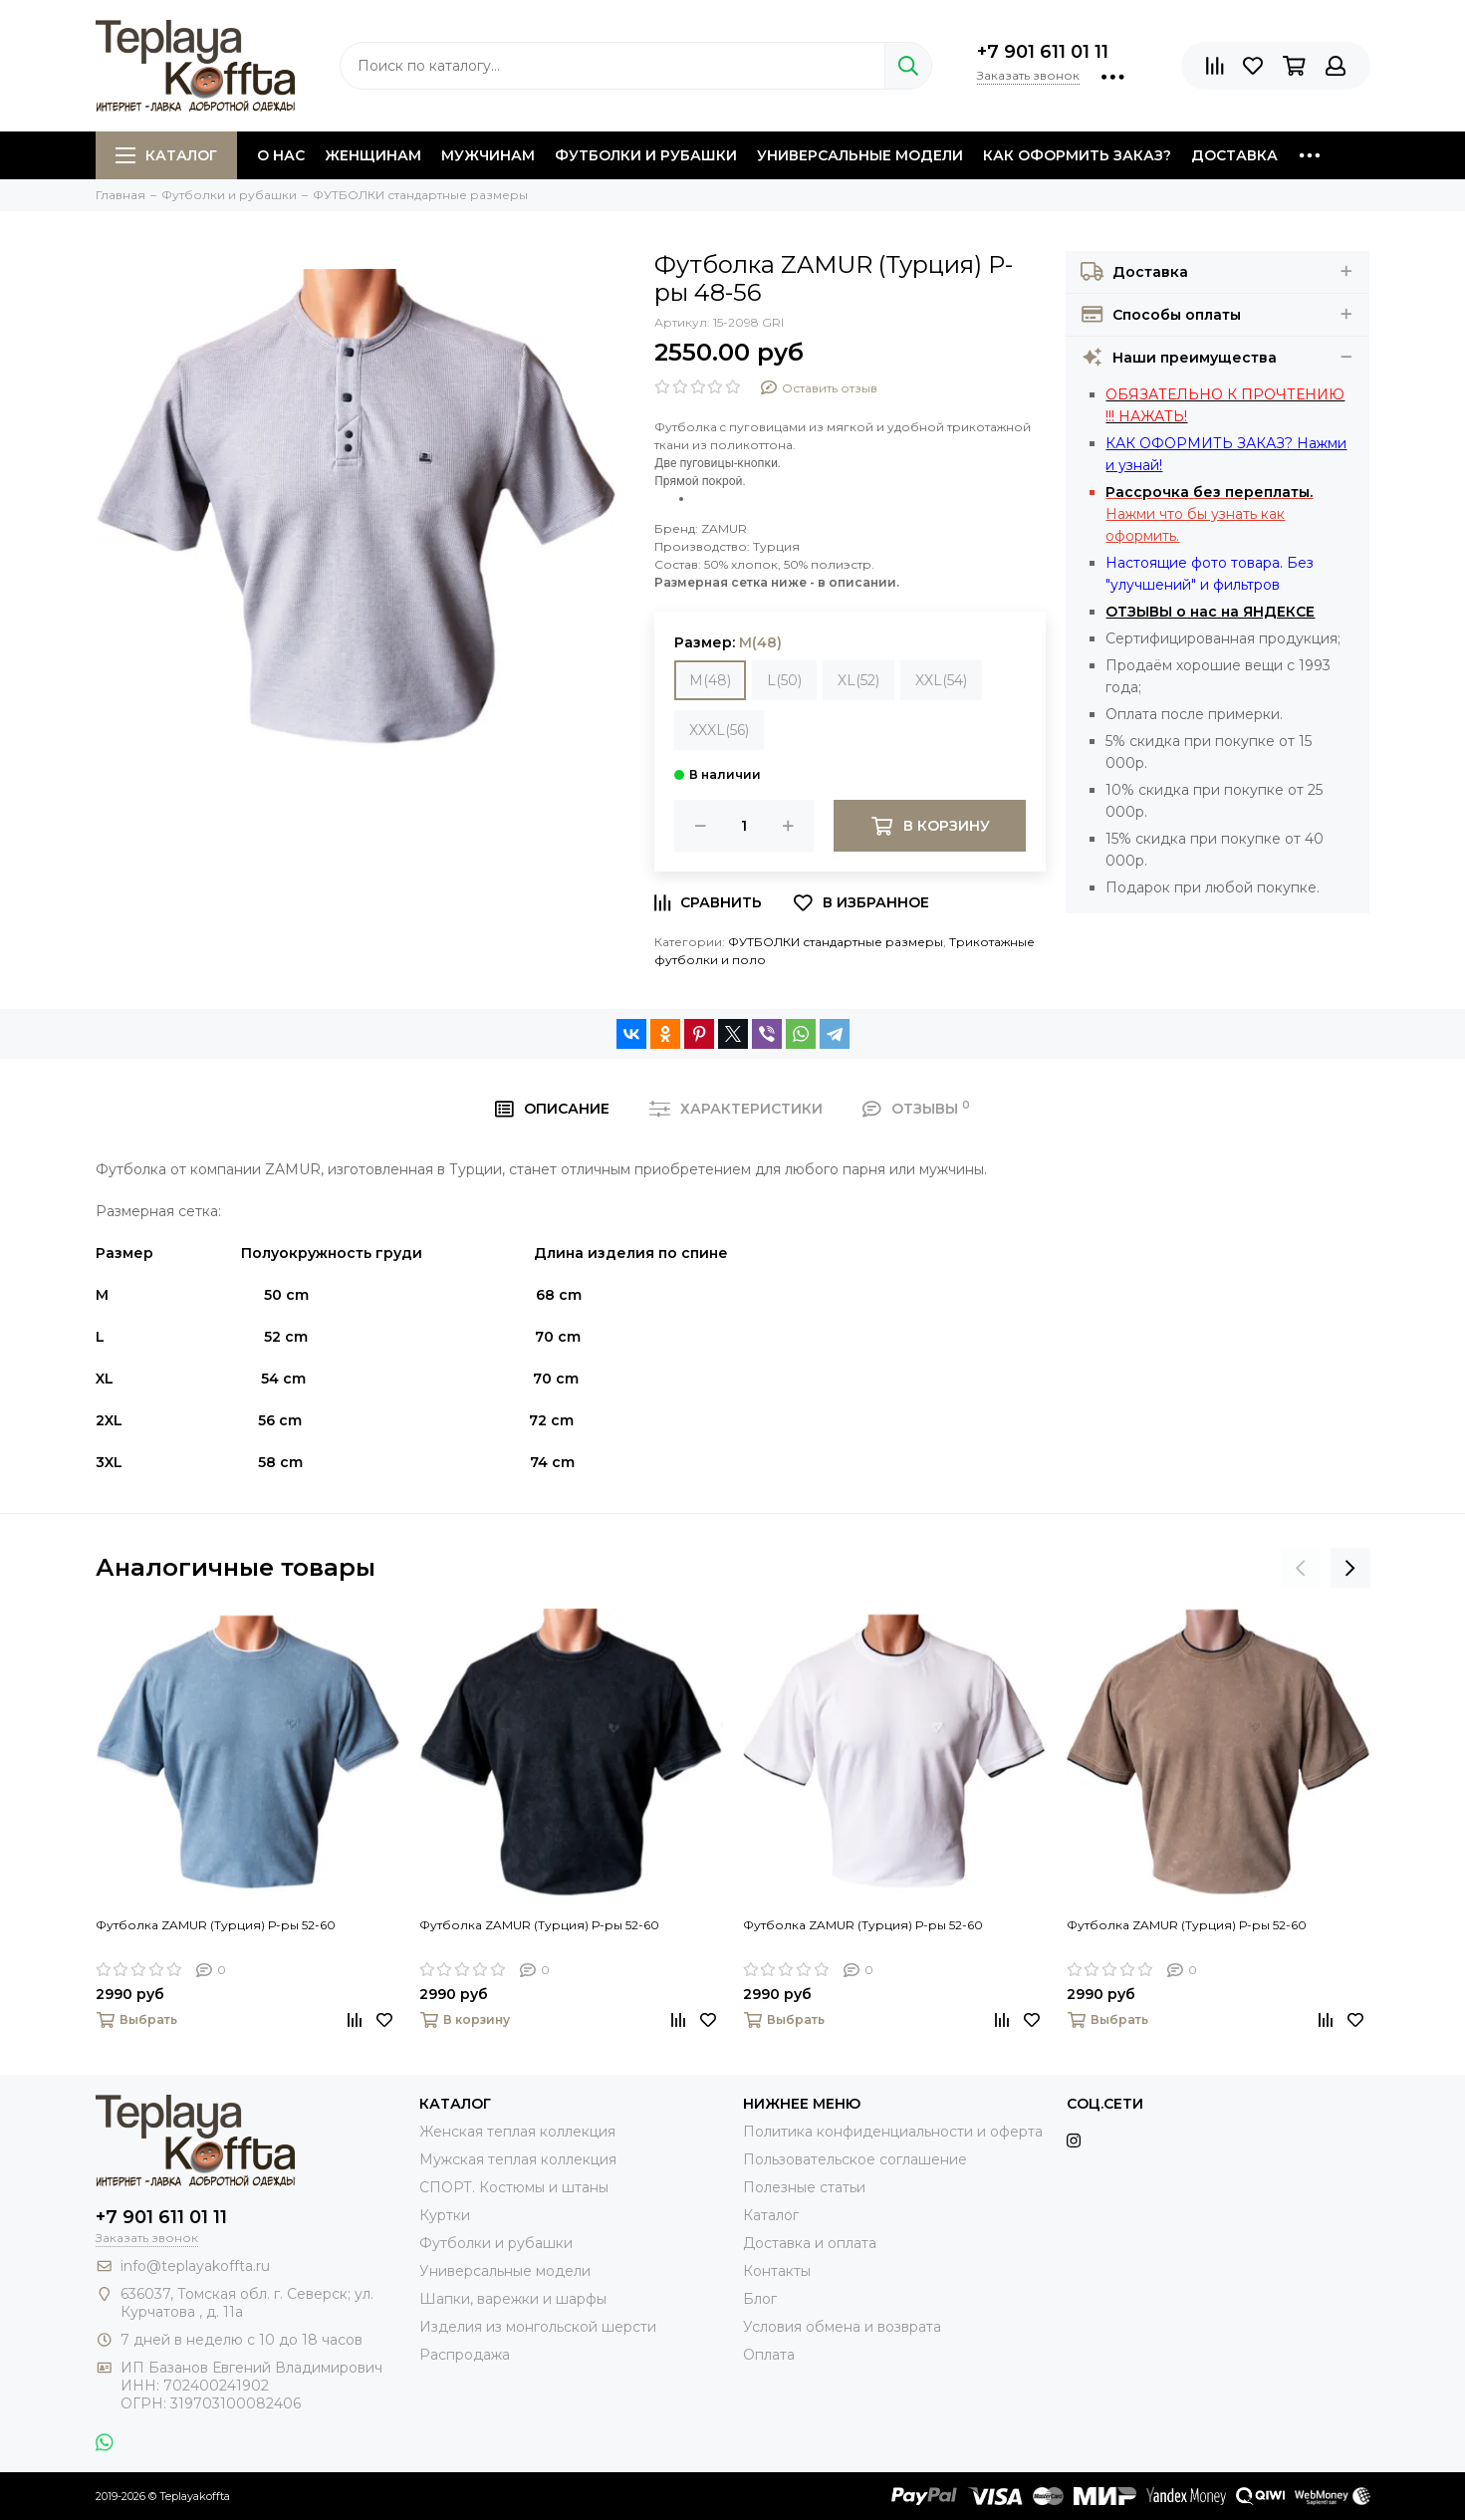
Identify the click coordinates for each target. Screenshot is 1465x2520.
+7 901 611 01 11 (1042, 52)
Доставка (1234, 155)
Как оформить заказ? (1077, 155)
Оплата (769, 2355)
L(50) (784, 680)
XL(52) (858, 680)
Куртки (444, 2215)
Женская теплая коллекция (517, 2132)
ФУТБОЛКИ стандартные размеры (835, 941)
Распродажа (464, 2355)
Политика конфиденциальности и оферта (893, 2132)
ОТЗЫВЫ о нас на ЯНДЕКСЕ (1210, 612)
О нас (281, 155)
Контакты (777, 2271)
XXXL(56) (719, 730)
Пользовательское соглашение (855, 2159)
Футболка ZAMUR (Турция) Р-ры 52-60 (216, 1924)
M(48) (710, 680)
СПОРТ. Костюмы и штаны (514, 2187)
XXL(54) (941, 680)
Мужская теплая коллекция (517, 2159)
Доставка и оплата (809, 2243)
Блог (760, 2299)
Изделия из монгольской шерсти (537, 2327)
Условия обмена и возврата (842, 2327)
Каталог (166, 155)
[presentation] (1301, 1568)
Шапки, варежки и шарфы (513, 2299)
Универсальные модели (860, 155)
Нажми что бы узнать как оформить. (1209, 514)
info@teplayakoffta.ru (195, 2266)
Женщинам (373, 155)
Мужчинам (488, 155)
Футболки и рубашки (646, 155)
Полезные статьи (804, 2187)
